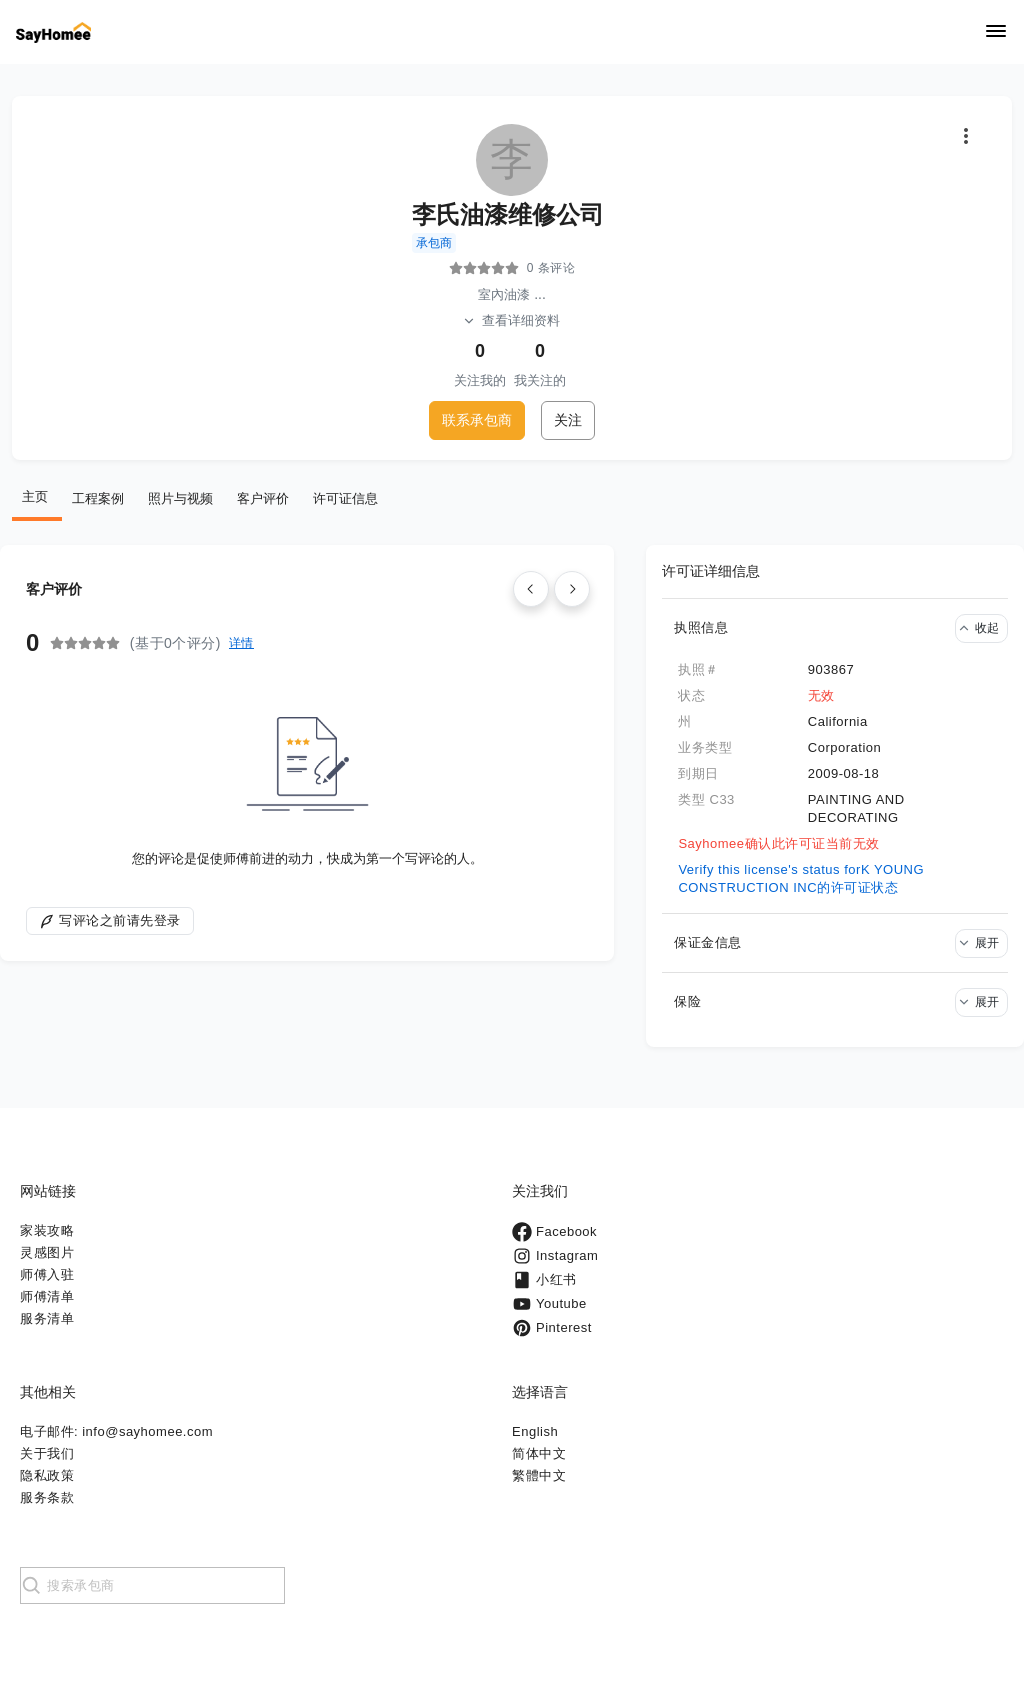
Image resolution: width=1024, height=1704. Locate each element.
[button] (835, 628)
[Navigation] (996, 32)
